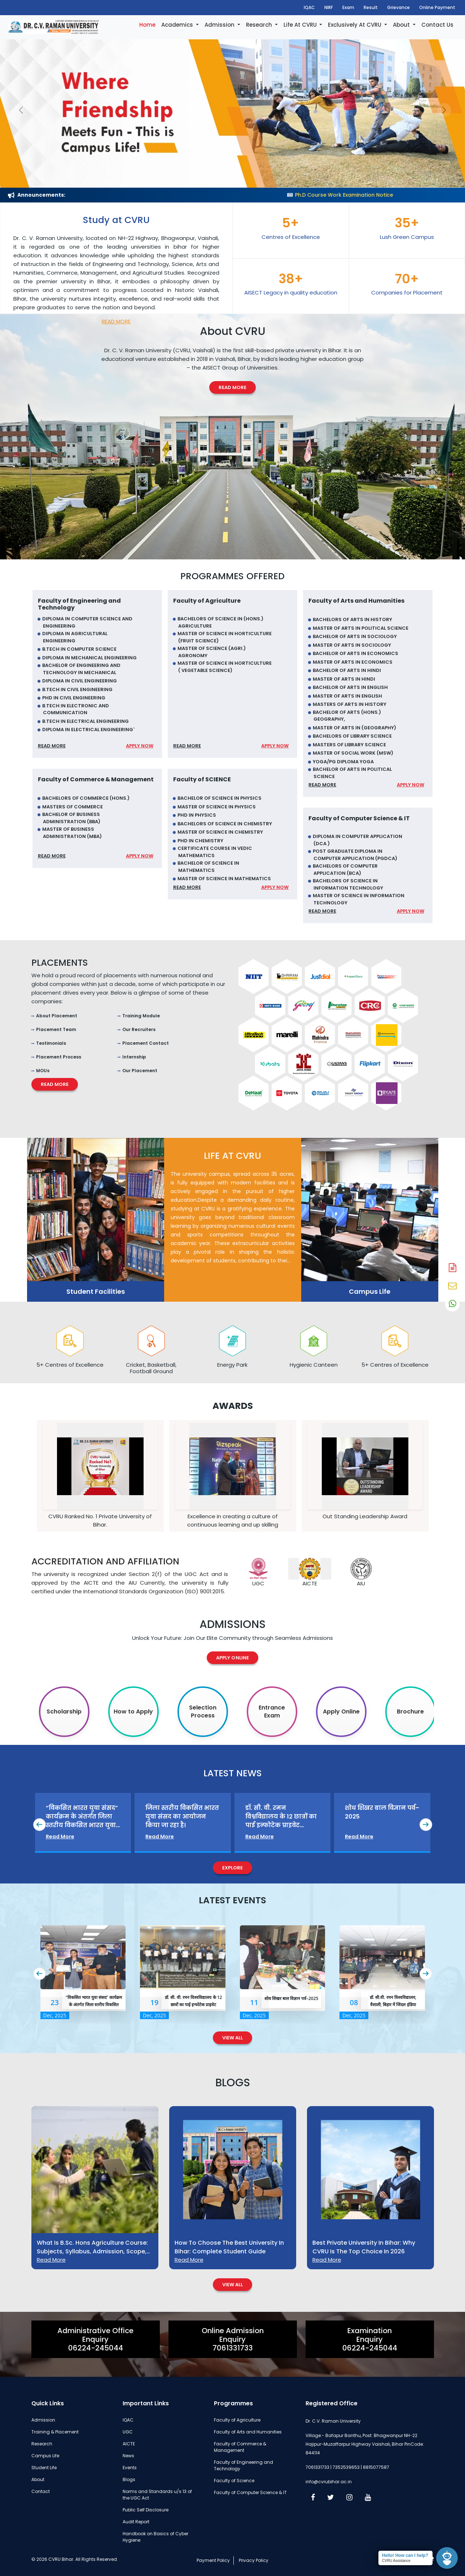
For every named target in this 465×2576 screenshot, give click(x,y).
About (402, 25)
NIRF (328, 7)
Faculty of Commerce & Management (240, 2447)
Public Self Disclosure (145, 2510)
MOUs (42, 1070)
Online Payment (437, 7)
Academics (177, 25)
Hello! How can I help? (405, 2555)
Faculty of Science (234, 2480)
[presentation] (39, 1825)
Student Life (44, 2467)
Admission (220, 25)
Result (371, 7)
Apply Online (232, 1657)
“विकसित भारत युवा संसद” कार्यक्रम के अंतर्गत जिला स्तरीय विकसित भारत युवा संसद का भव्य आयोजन (94, 2004)
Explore (232, 1867)
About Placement (56, 1016)
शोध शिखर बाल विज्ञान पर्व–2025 (291, 1998)
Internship (134, 1057)
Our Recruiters (138, 1029)
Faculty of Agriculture (237, 2420)
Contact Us (437, 25)
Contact (40, 2491)
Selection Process (202, 1711)
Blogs (129, 2479)
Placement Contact (145, 1043)
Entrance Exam (272, 1711)
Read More (116, 321)
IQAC (309, 7)
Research (259, 25)
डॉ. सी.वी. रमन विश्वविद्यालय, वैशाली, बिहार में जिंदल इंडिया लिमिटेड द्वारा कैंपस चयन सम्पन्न (393, 2004)
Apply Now (139, 745)
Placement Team (56, 1029)
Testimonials (51, 1043)
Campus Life (45, 2456)
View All (232, 2037)
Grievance (398, 7)
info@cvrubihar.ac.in (329, 2482)
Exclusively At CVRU (355, 25)
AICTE (129, 2444)
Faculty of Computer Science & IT (250, 2492)
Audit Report (136, 2522)
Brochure (410, 1711)
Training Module (141, 1016)
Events (130, 2467)
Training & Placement (55, 2432)
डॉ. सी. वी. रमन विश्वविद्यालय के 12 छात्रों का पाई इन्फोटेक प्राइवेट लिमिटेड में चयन (193, 2004)
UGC (128, 2432)
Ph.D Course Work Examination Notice (396, 194)
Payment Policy (213, 2560)
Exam (348, 7)
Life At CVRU (301, 25)
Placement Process (58, 1057)
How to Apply (133, 1711)
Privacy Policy (253, 2560)
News (128, 2456)
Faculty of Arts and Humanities (248, 2432)
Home (147, 25)
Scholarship (64, 1711)
